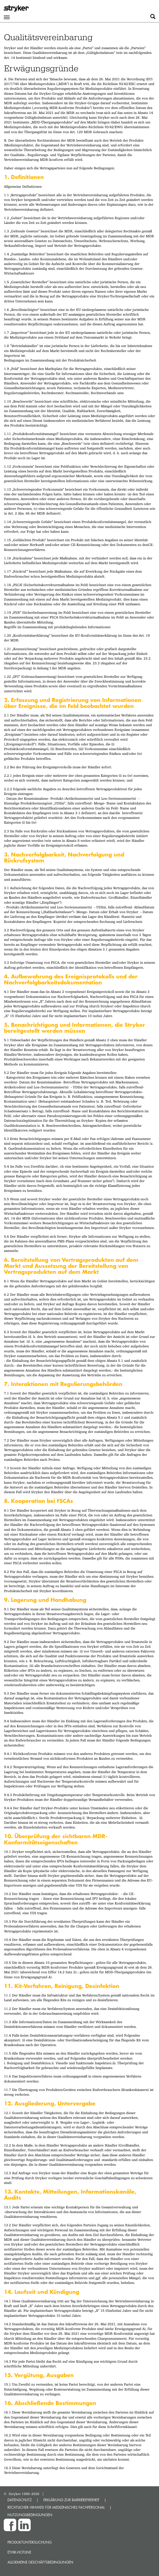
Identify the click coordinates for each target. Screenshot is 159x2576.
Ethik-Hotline (19, 2552)
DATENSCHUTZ (19, 2499)
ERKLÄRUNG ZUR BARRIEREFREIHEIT (71, 2499)
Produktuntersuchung (29, 2542)
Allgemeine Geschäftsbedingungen (40, 2562)
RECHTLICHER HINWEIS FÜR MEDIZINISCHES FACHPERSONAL (56, 2507)
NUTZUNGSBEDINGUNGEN (29, 2514)
